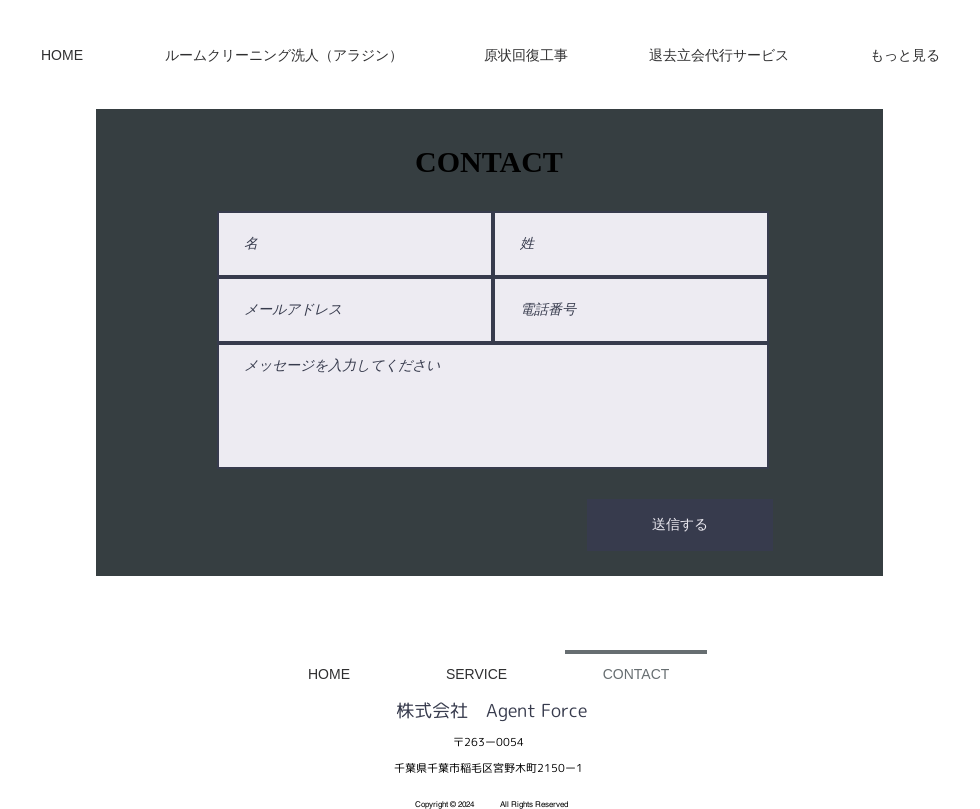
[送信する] (680, 525)
